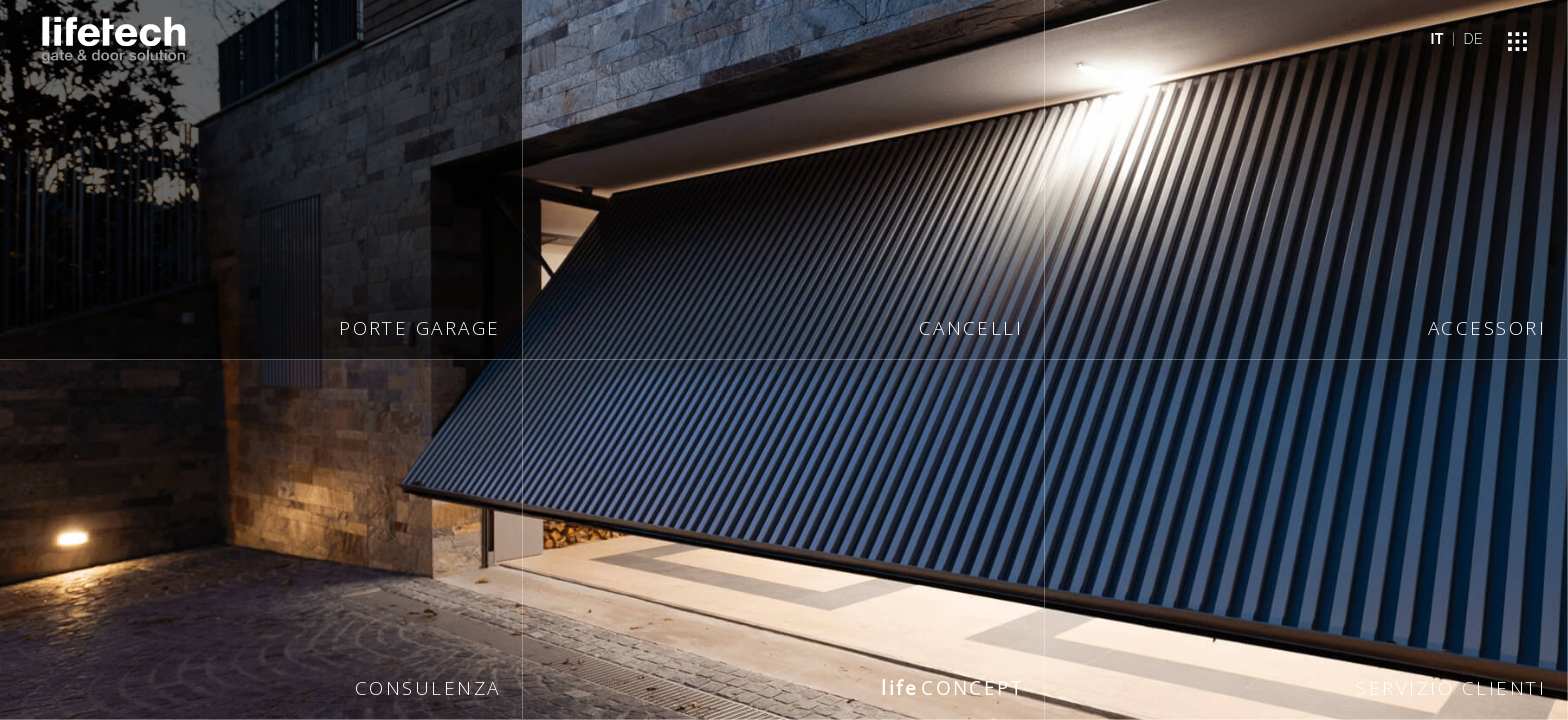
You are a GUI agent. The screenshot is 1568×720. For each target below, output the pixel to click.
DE (1473, 39)
